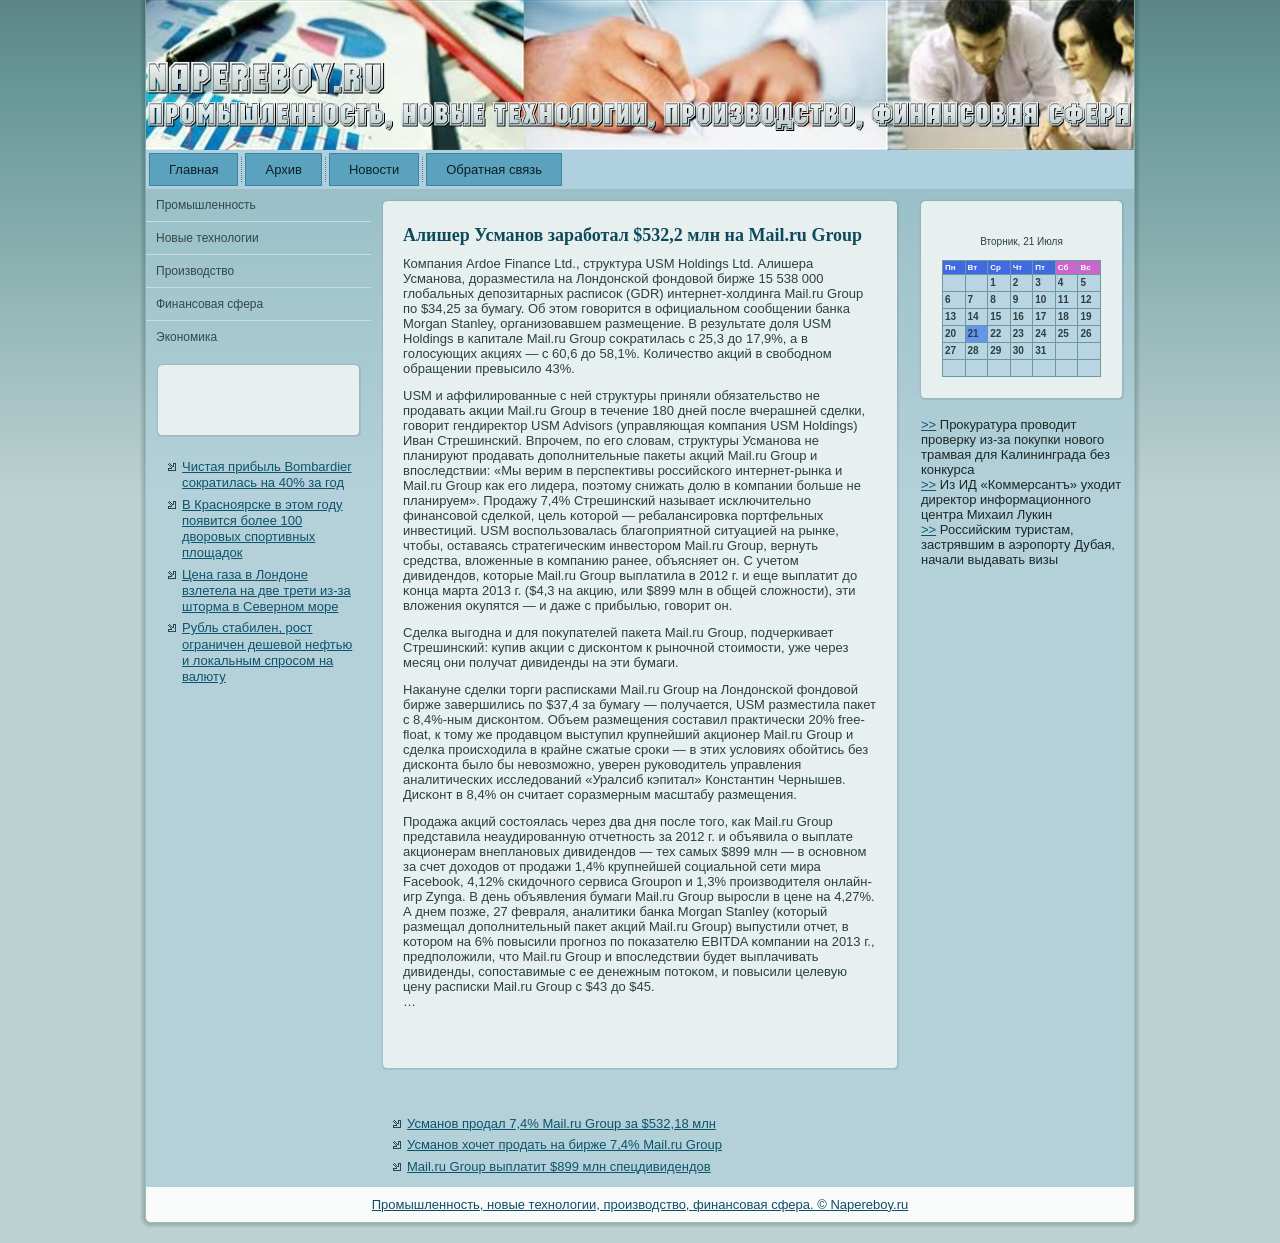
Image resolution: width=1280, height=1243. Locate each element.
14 (973, 316)
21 (973, 333)
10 (1040, 299)
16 (1018, 316)
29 (995, 350)
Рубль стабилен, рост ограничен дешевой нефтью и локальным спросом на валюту (267, 652)
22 (995, 333)
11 (1063, 299)
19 (1085, 316)
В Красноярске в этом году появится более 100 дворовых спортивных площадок (262, 529)
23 (1018, 333)
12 (1085, 299)
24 (1040, 333)
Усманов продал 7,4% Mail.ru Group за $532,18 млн (561, 1123)
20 (950, 333)
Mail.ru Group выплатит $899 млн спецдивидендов (559, 1166)
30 (1018, 350)
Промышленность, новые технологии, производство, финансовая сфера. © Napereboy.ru (640, 1204)
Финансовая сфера (209, 304)
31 (1040, 350)
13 (950, 316)
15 (995, 316)
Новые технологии (207, 238)
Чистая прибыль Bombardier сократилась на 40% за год (267, 474)
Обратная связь (494, 169)
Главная (193, 169)
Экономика (186, 337)
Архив (283, 169)
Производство (195, 271)
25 (1063, 333)
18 (1063, 316)
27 (950, 350)
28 (973, 350)
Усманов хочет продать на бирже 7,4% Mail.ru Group (564, 1144)
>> (928, 424)
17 (1040, 316)
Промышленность (206, 205)
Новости (374, 169)
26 (1085, 333)
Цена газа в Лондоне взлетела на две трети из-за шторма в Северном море (266, 591)
